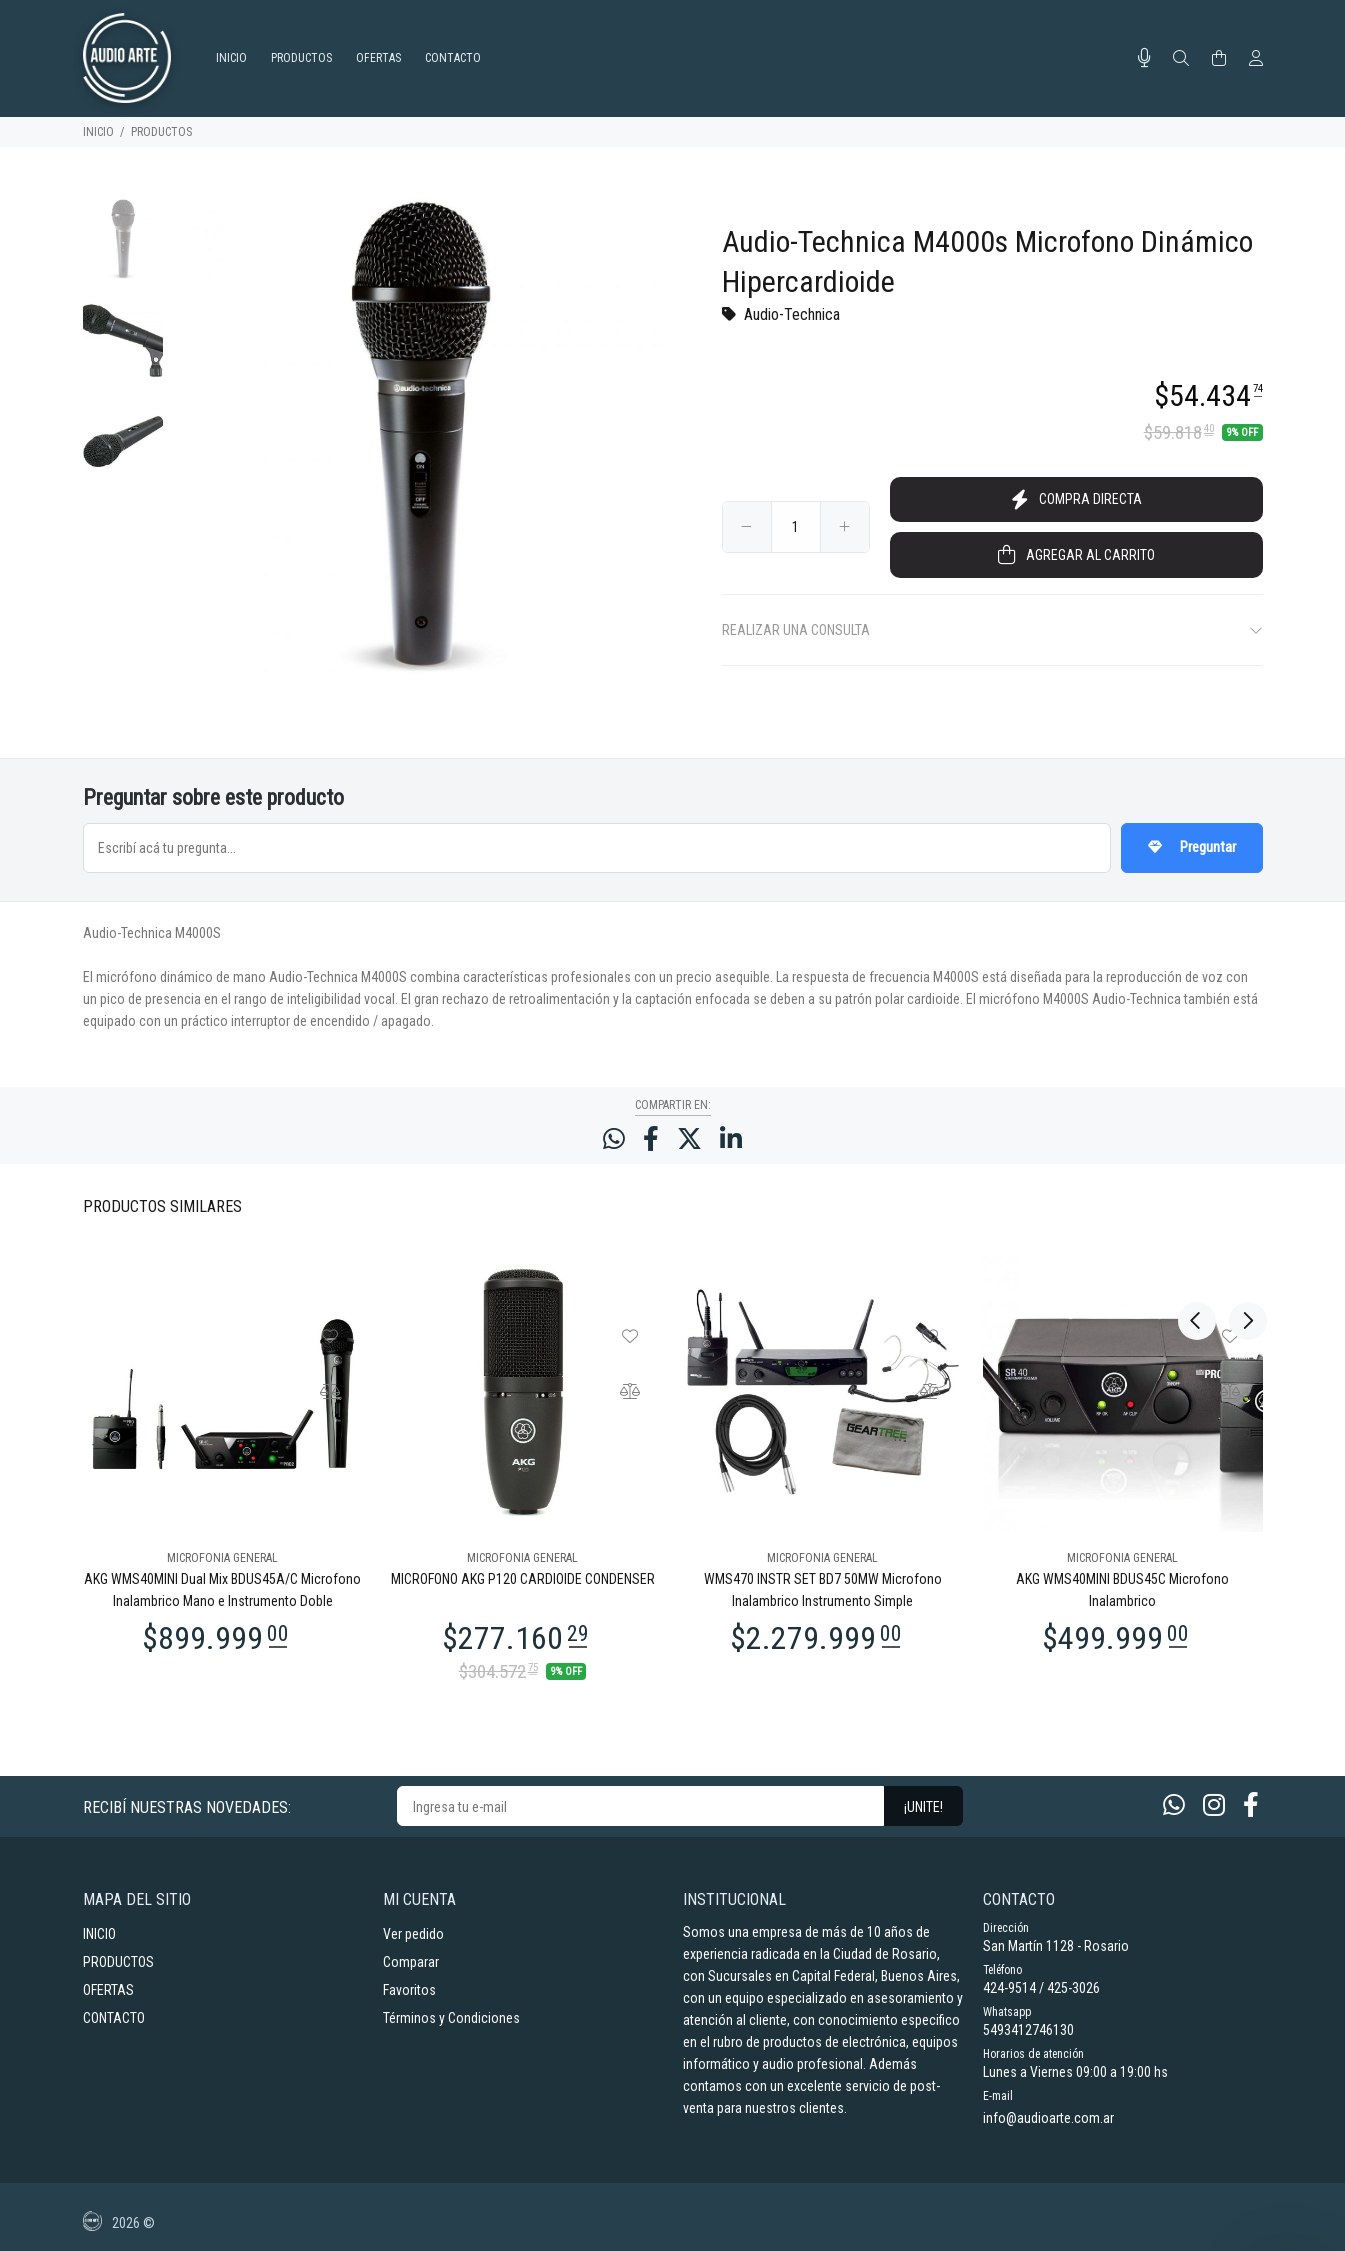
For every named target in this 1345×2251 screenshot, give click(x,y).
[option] (123, 249)
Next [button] (1244, 1205)
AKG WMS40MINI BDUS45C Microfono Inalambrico (1122, 1590)
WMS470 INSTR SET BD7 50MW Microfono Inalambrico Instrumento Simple (823, 1590)
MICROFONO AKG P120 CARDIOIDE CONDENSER (523, 1579)
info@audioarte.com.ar (1048, 2118)
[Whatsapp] (1174, 1805)
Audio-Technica (792, 314)
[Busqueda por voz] (1144, 58)
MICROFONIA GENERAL (222, 1558)
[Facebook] (1251, 1805)
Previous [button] (1197, 1205)
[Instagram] (1214, 1805)
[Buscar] (1181, 59)
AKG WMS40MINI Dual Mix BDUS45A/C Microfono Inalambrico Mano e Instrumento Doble (222, 1590)
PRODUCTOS (161, 132)
